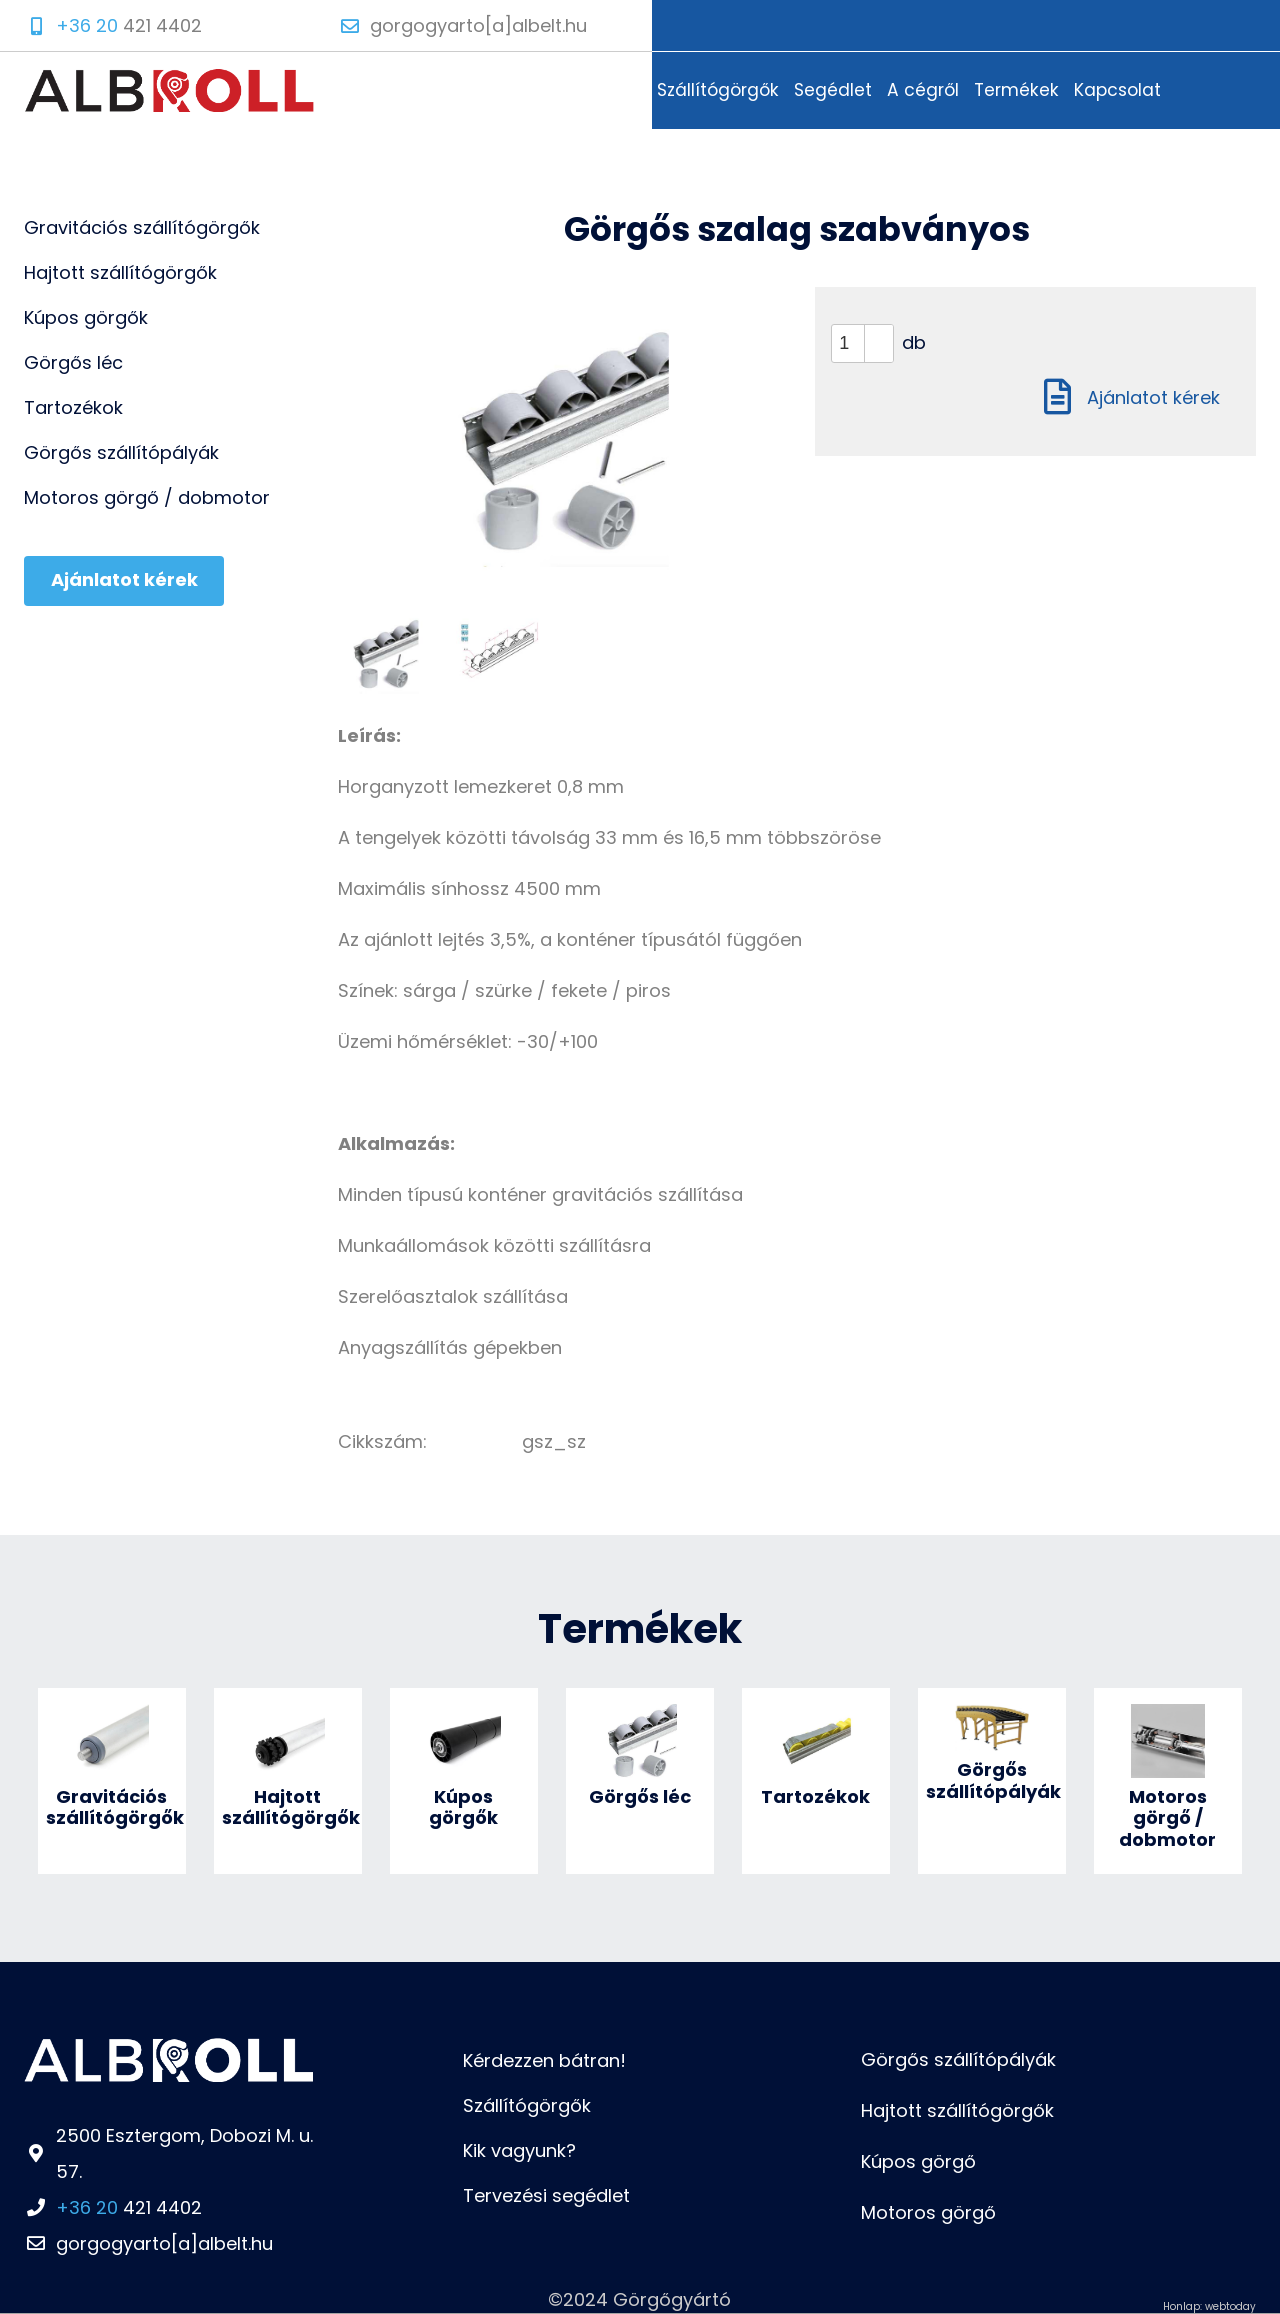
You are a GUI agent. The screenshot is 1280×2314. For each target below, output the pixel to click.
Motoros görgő (928, 2212)
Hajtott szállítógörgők (957, 2110)
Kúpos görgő (918, 2161)
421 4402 (129, 2207)
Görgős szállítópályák (958, 2059)
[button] (878, 334)
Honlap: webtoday (1209, 2307)
